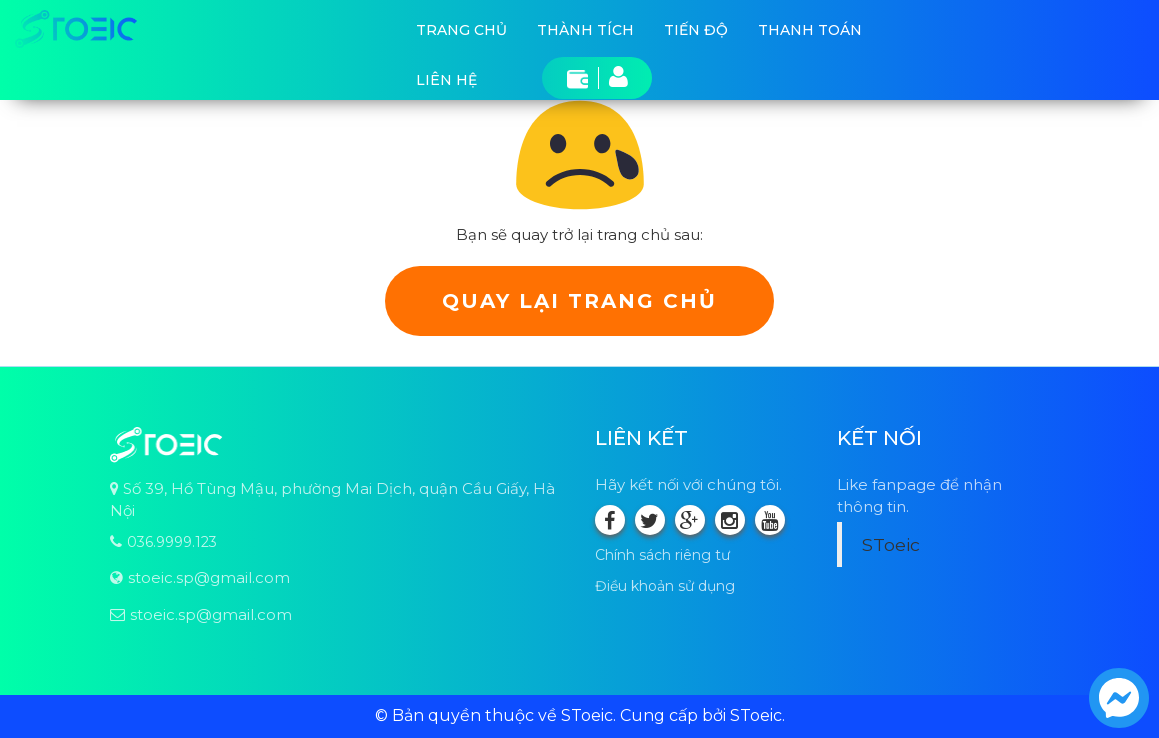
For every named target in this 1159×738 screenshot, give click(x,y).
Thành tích (585, 30)
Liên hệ (446, 80)
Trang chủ (461, 30)
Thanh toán (810, 30)
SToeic (891, 544)
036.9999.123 (172, 542)
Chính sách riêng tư (662, 555)
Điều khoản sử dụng (665, 586)
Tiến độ (696, 30)
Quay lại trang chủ (579, 301)
